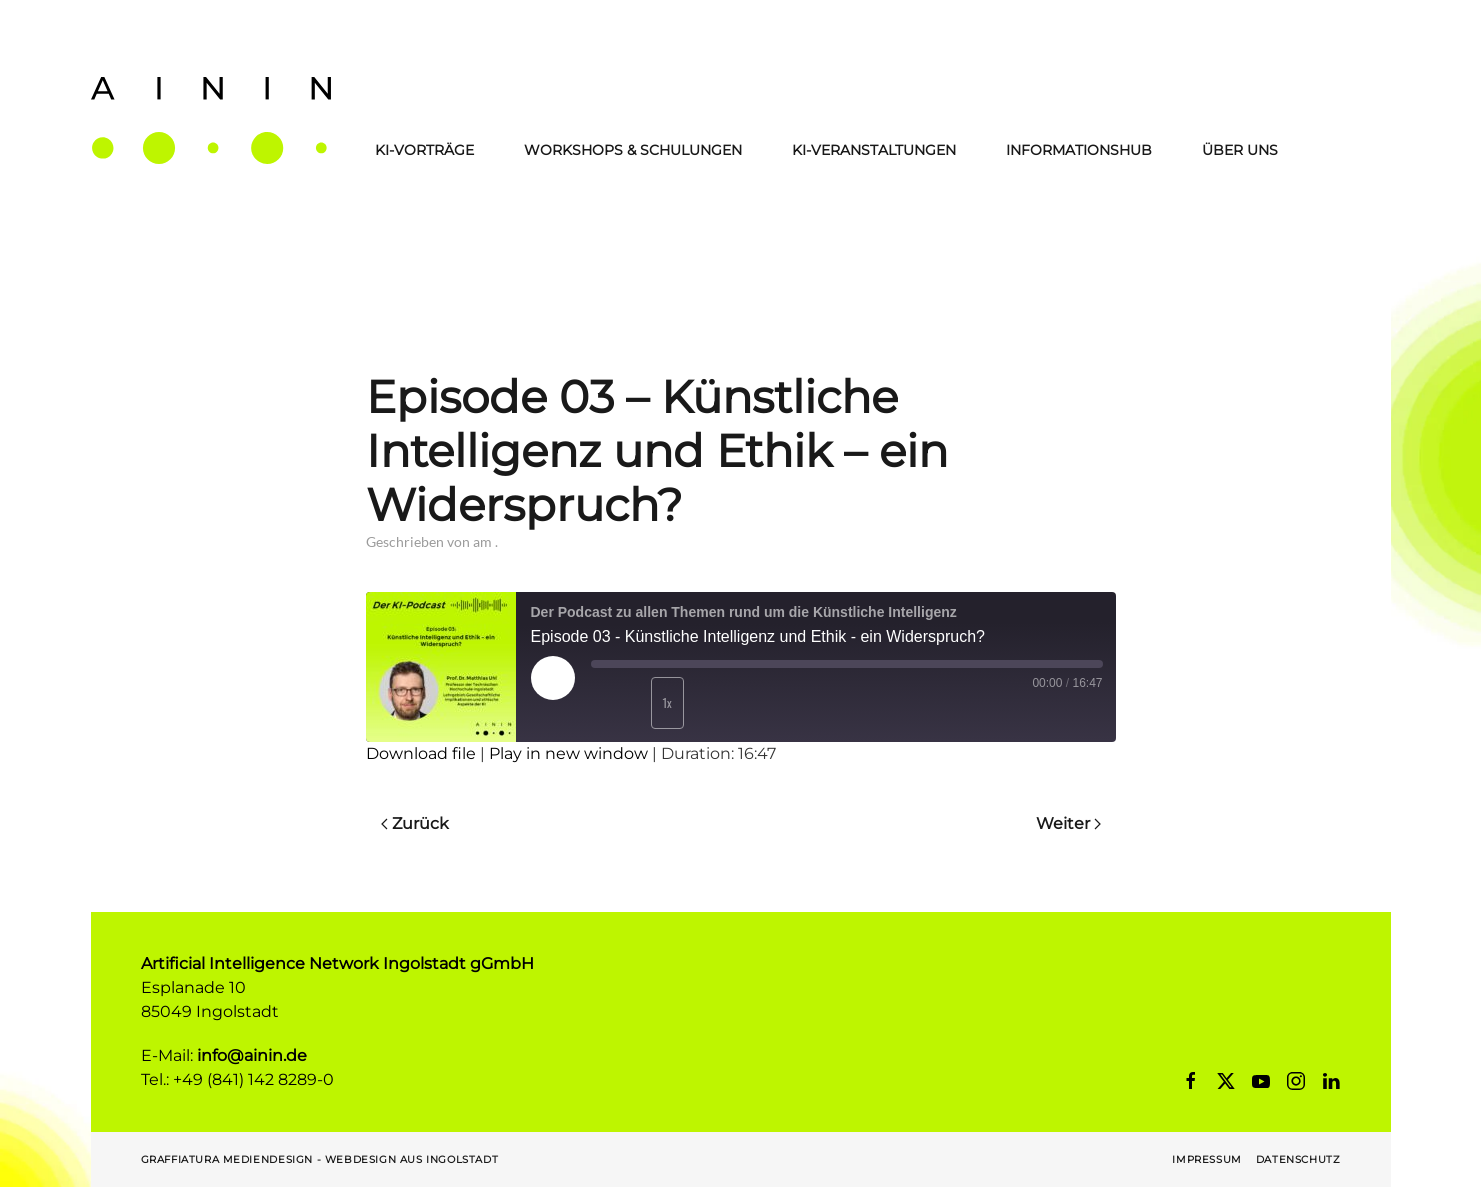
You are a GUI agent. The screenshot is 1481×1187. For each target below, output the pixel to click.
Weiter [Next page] (1068, 823)
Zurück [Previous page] (415, 823)
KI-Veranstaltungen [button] (874, 150)
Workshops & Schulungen (633, 150)
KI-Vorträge (424, 150)
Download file (421, 753)
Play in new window (568, 753)
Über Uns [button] (1240, 150)
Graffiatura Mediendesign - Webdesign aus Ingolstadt (320, 1159)
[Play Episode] (553, 678)
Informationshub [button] (1079, 150)
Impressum (1206, 1159)
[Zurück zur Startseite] (211, 120)
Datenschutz (1298, 1159)
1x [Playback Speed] (666, 702)
